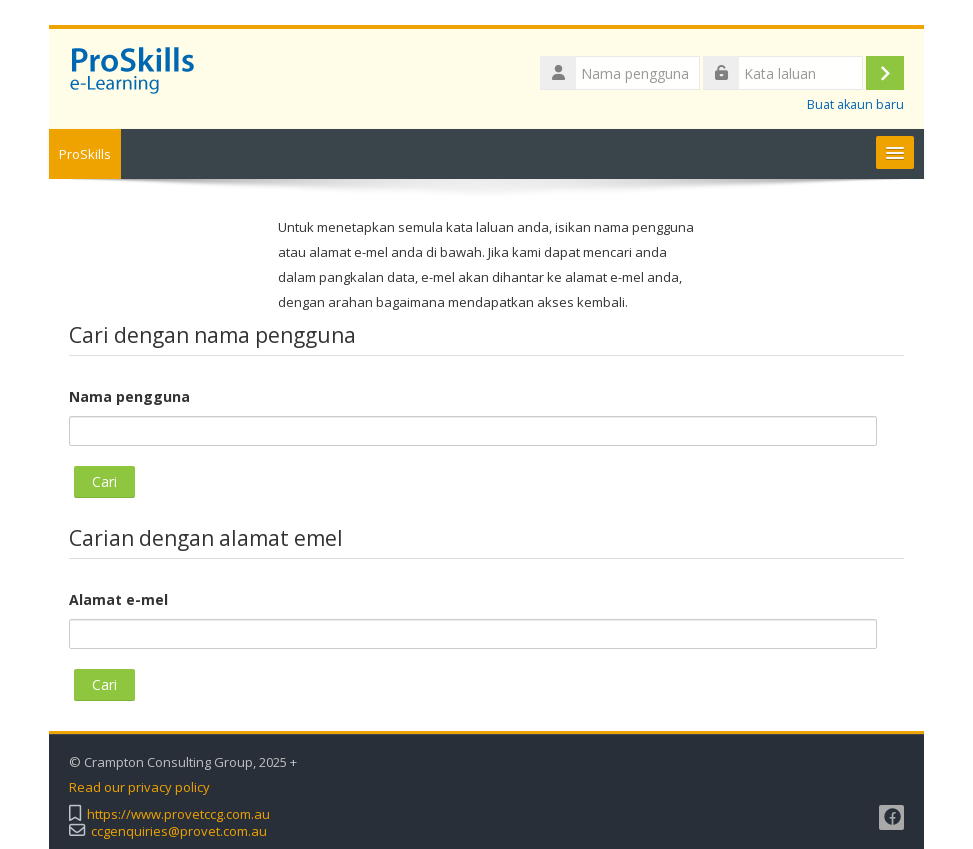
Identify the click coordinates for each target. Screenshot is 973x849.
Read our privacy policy (139, 787)
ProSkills (85, 154)
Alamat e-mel (118, 599)
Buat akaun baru (855, 104)
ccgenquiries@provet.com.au (179, 831)
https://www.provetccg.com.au (178, 814)
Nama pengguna (129, 396)
